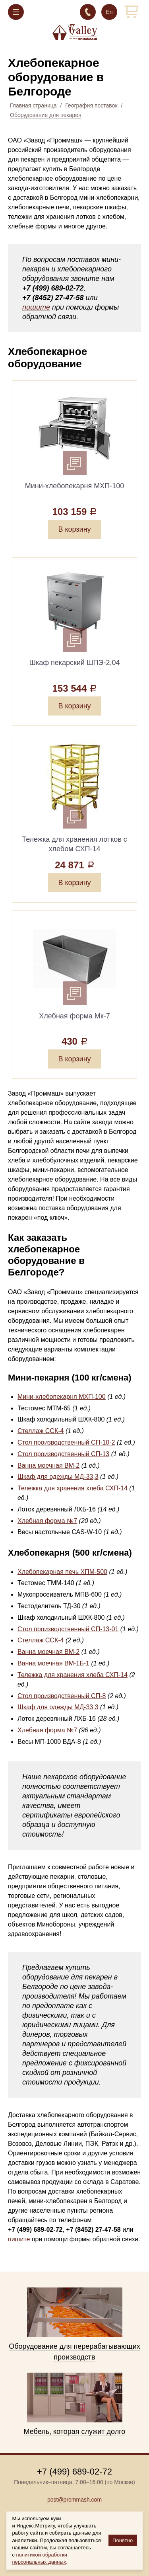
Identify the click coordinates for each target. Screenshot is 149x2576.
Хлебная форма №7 (47, 1520)
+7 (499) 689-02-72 (88, 12)
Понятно (122, 2540)
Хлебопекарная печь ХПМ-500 (62, 1571)
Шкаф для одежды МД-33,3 (58, 1476)
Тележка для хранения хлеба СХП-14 (72, 1488)
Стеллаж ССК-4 (40, 1430)
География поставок (91, 105)
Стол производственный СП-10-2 (66, 1442)
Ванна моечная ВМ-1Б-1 (53, 1663)
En (109, 12)
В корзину (74, 529)
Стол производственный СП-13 (63, 1454)
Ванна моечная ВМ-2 (48, 1465)
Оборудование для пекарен (45, 115)
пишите (36, 307)
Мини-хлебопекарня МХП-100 (61, 1396)
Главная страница (33, 105)
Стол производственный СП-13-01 (67, 1629)
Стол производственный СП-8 (61, 1696)
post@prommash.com (74, 2499)
